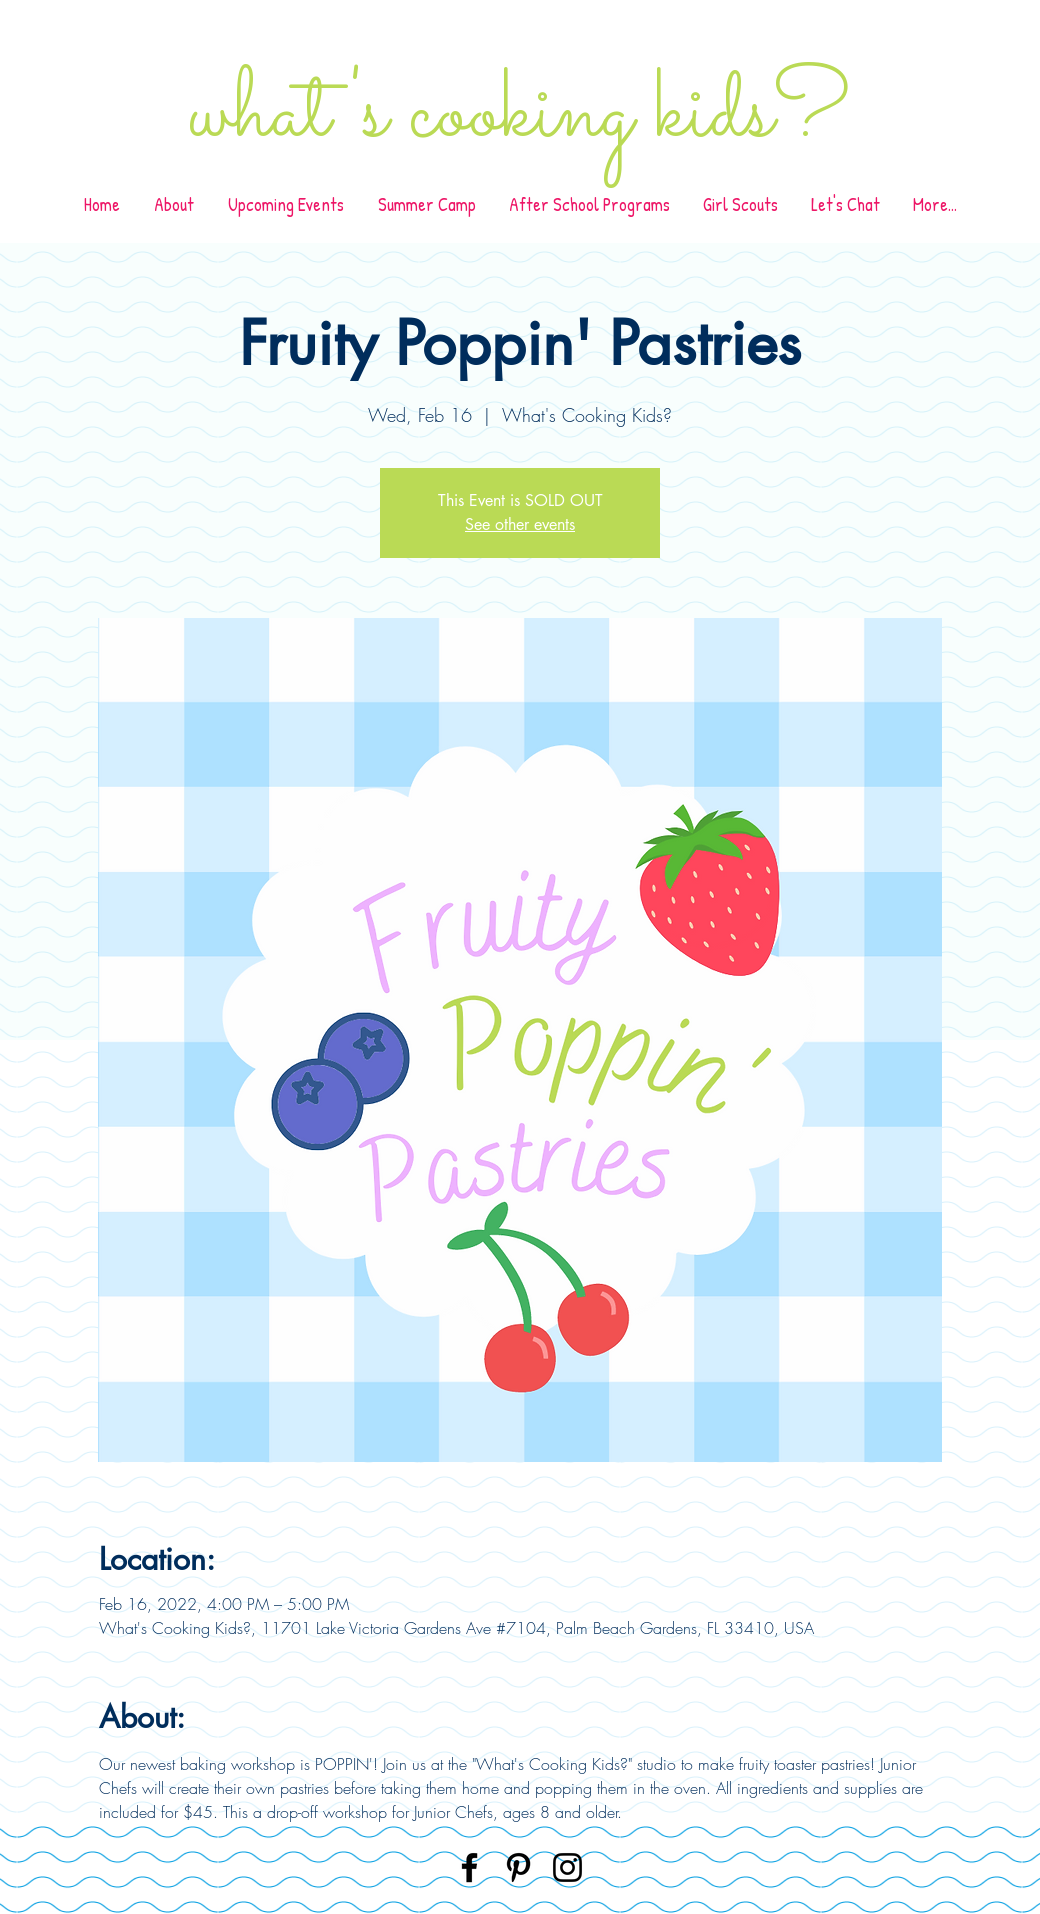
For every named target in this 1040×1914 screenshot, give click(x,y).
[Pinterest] (518, 1867)
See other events (520, 524)
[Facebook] (469, 1867)
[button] (589, 204)
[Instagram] (567, 1867)
